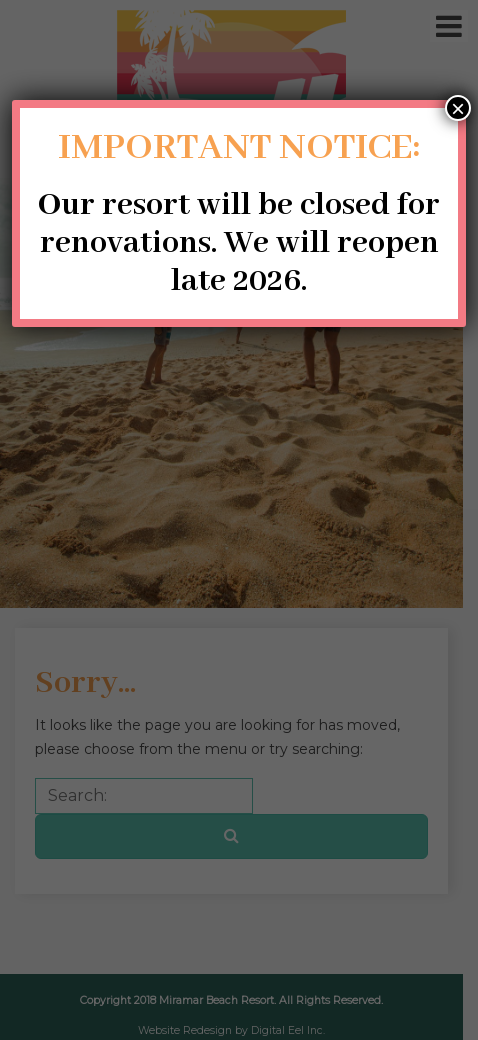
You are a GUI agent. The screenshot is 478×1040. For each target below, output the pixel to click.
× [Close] (458, 108)
